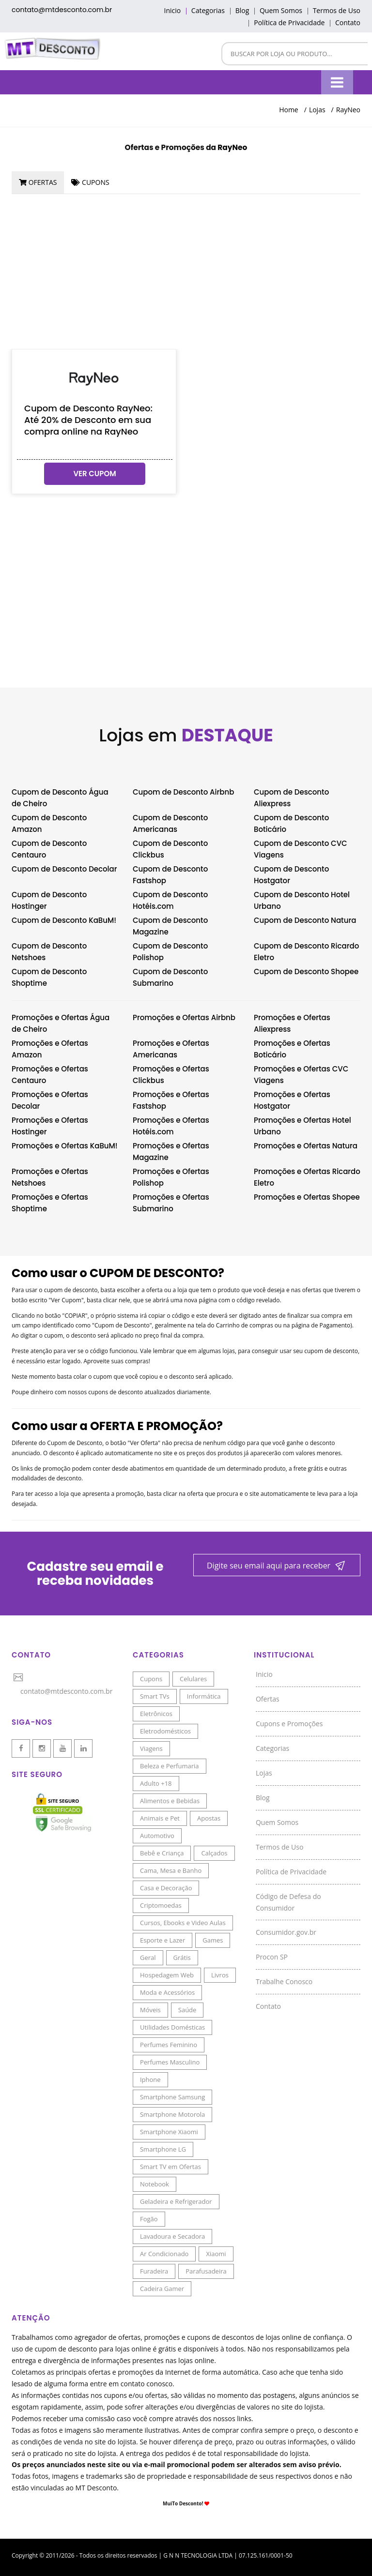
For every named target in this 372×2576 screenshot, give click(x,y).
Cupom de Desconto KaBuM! (64, 920)
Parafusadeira (206, 2271)
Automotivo (157, 1835)
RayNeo (348, 109)
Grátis (182, 1957)
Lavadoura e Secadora (172, 2236)
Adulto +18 (156, 1783)
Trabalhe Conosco (284, 1981)
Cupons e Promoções (289, 1723)
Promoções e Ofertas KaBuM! (65, 1146)
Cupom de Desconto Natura (305, 920)
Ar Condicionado (164, 2253)
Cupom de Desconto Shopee (306, 971)
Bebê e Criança (162, 1853)
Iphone (150, 2079)
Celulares (193, 1678)
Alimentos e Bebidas (170, 1800)
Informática (204, 1696)
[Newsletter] (277, 1565)
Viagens (151, 1748)
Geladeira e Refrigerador (176, 2201)
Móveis (150, 2009)
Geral (148, 1957)
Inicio (172, 10)
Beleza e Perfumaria (169, 1766)
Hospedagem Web (167, 1975)
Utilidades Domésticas (172, 2027)
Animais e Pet (160, 1818)
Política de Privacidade (289, 22)
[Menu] (337, 82)
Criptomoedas (161, 1905)
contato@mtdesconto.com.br (62, 10)
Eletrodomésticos (165, 1731)
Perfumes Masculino (170, 2062)
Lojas (317, 109)
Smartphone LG (163, 2149)
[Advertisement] (186, 271)
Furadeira (154, 2271)
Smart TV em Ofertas (170, 2166)
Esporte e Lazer (162, 1940)
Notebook (154, 2184)
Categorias (208, 10)
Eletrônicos (156, 1713)
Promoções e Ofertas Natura (305, 1146)
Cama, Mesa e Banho (171, 1870)
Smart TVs (155, 1696)
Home (288, 109)
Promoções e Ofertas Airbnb (184, 1017)
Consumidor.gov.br (286, 1932)
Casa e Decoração (166, 1887)
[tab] (38, 182)
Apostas (208, 1818)
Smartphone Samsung (172, 2097)
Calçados (214, 1853)
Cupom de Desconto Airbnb (183, 792)
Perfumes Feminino (168, 2044)
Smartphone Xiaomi (169, 2131)
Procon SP (272, 1956)
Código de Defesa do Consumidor (288, 1902)
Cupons (151, 1678)
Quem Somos (281, 10)
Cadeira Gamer (162, 2288)
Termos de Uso (336, 10)
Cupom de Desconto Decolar (64, 869)
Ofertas (267, 1698)
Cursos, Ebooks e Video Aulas (183, 1922)
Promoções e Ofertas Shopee (307, 1197)
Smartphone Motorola (172, 2114)
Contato (347, 22)
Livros (220, 1975)
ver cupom (94, 473)
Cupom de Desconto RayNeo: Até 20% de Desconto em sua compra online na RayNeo (88, 419)
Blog (242, 10)
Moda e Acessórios (167, 1992)
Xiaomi (216, 2253)
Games (212, 1940)
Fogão (149, 2218)
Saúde (187, 2009)
